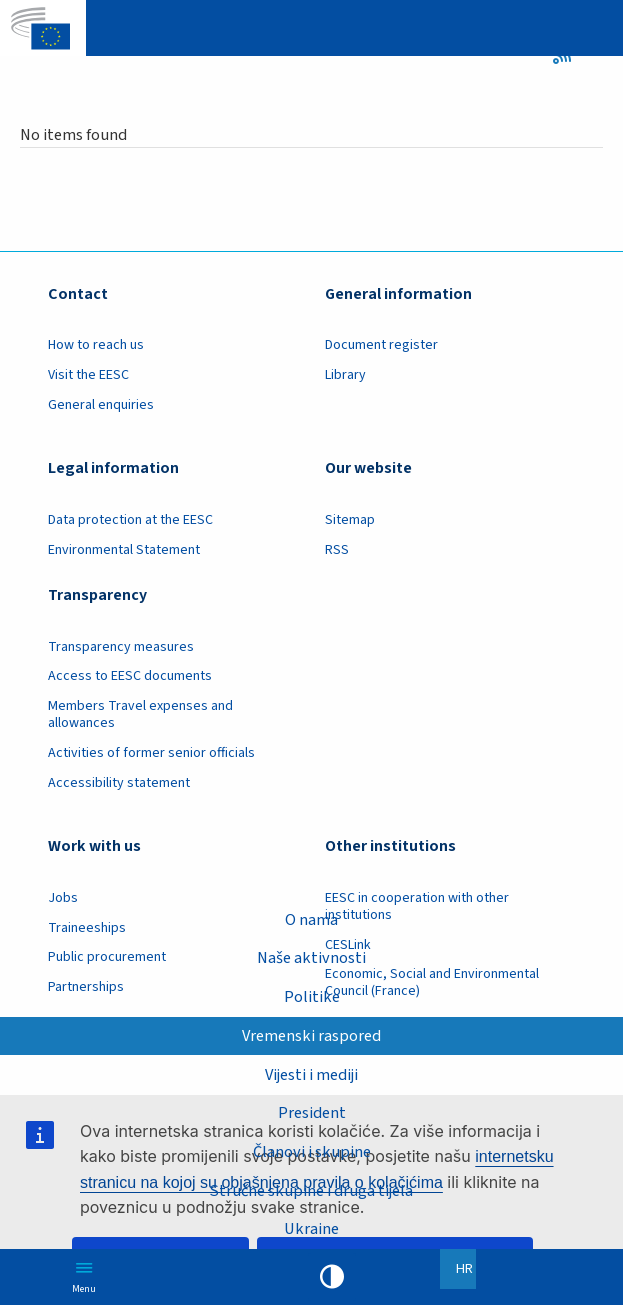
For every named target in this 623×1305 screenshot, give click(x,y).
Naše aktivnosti (311, 958)
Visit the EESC (88, 375)
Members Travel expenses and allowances (140, 714)
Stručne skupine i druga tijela (311, 1191)
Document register (381, 345)
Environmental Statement (124, 550)
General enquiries (101, 405)
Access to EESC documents (130, 676)
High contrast (332, 1277)
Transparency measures (121, 647)
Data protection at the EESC (130, 520)
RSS (568, 55)
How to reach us (96, 345)
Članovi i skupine (312, 1152)
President (312, 1113)
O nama (311, 920)
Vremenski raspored (311, 1036)
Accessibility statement (119, 783)
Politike (312, 997)
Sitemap (350, 520)
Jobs (63, 898)
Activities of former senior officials (151, 753)
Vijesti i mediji (311, 1075)
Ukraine (311, 1229)
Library (345, 375)
